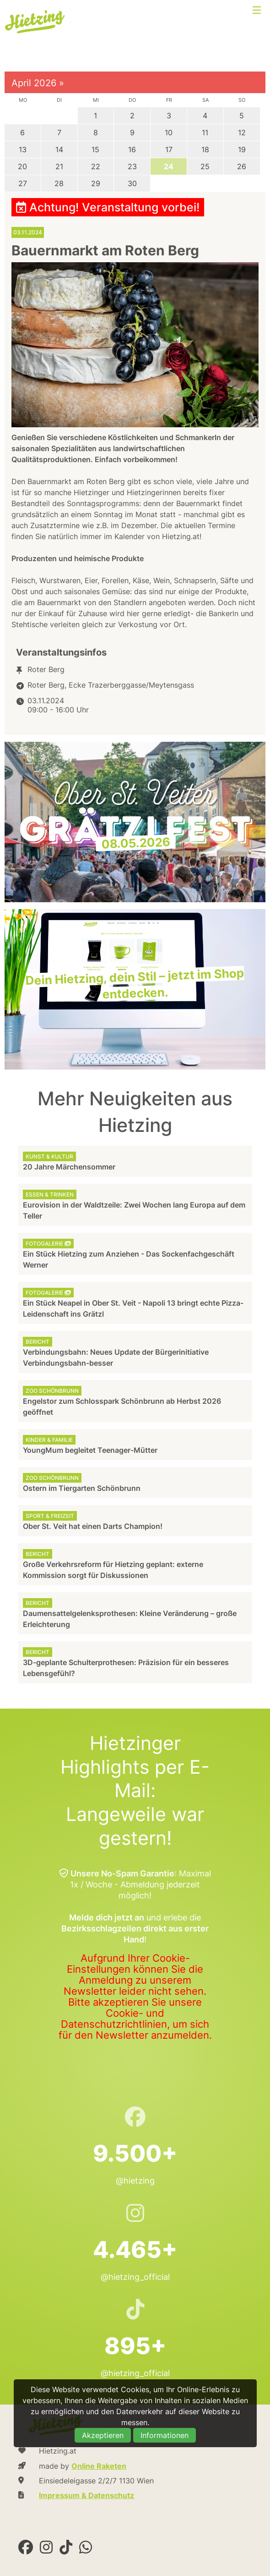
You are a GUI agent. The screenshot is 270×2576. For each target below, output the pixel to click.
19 (242, 149)
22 (95, 166)
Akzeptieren (103, 2435)
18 (205, 149)
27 (22, 183)
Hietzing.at (36, 22)
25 (205, 166)
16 (132, 149)
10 (169, 132)
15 (95, 149)
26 (241, 166)
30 (132, 183)
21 (59, 166)
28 (59, 183)
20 (22, 166)
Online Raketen (98, 2466)
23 (132, 166)
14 (59, 149)
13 (23, 149)
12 (242, 132)
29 (95, 183)
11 (205, 132)
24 (168, 166)
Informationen (164, 2435)
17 (169, 149)
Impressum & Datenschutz (86, 2495)
